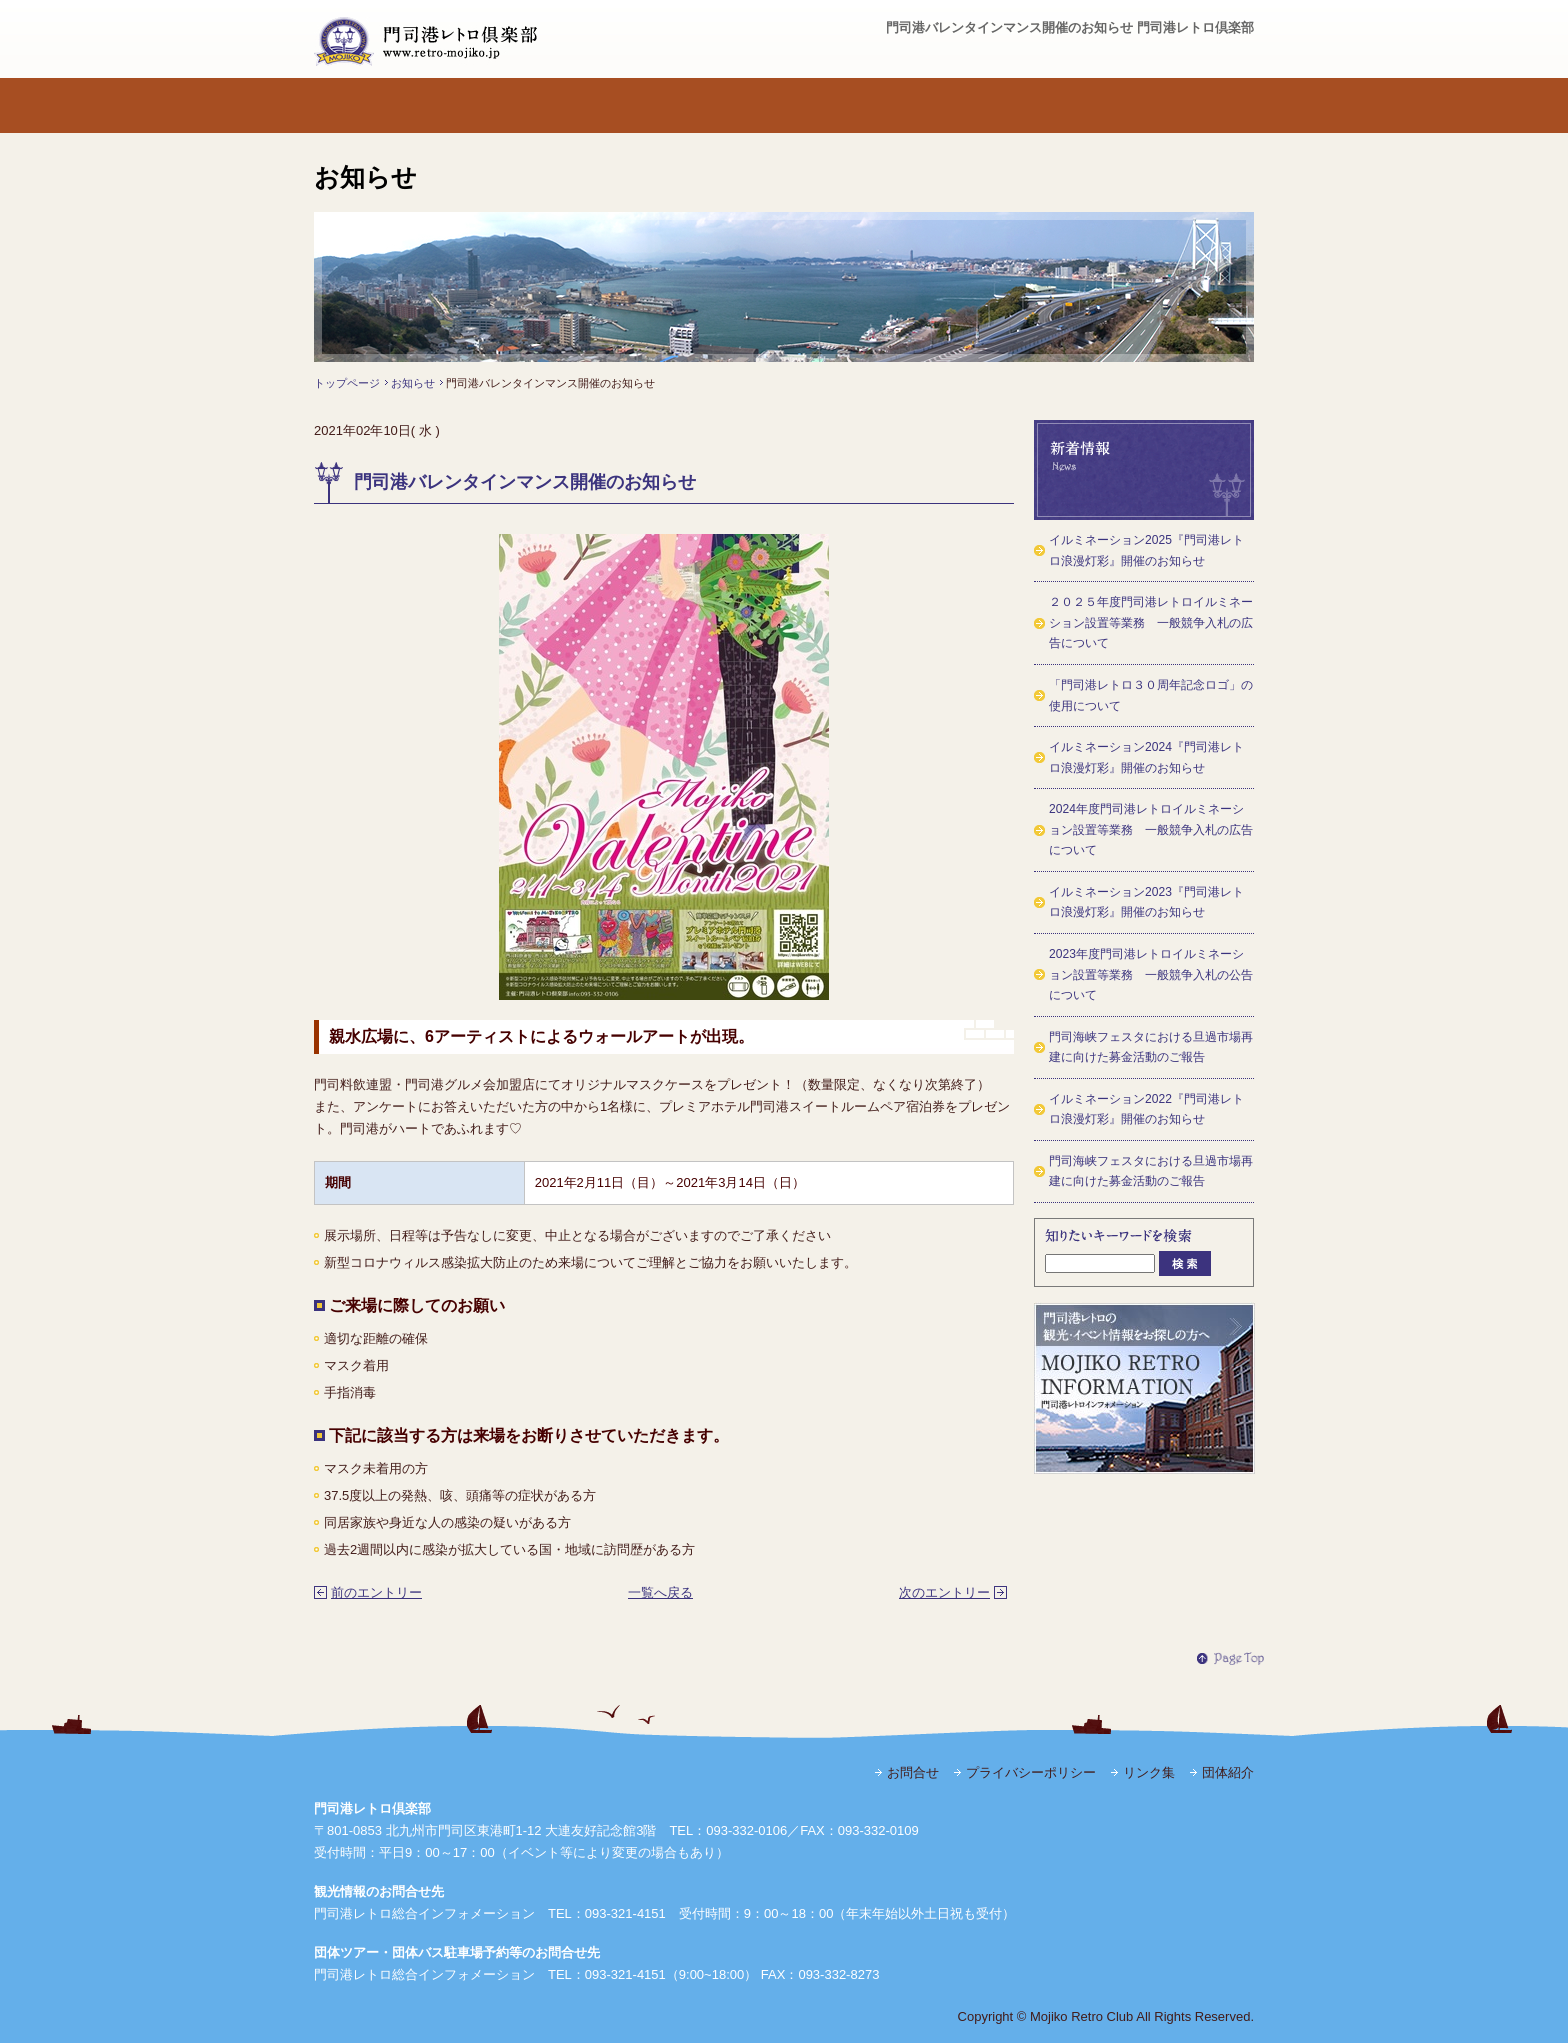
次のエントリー (944, 1592)
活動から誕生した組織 (840, 105)
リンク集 (1149, 1772)
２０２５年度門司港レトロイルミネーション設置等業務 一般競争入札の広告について (1151, 622)
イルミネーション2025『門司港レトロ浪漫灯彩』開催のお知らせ (1146, 550)
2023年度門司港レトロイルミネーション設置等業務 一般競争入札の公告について (1151, 974)
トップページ (372, 105)
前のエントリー (376, 1592)
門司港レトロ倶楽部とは (489, 105)
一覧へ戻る (660, 1592)
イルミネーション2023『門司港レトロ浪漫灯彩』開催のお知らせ (1146, 902)
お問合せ (1193, 105)
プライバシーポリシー (1031, 1772)
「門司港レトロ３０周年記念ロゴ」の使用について (1151, 695)
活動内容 (606, 105)
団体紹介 (1228, 1772)
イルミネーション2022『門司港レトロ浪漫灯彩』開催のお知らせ (1146, 1109)
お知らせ (413, 383)
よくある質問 (957, 105)
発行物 (723, 105)
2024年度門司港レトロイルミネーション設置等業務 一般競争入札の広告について (1151, 829)
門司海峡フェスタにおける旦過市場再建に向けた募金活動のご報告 (1151, 1047)
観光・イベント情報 (1074, 105)
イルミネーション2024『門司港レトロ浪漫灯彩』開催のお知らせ (1146, 757)
